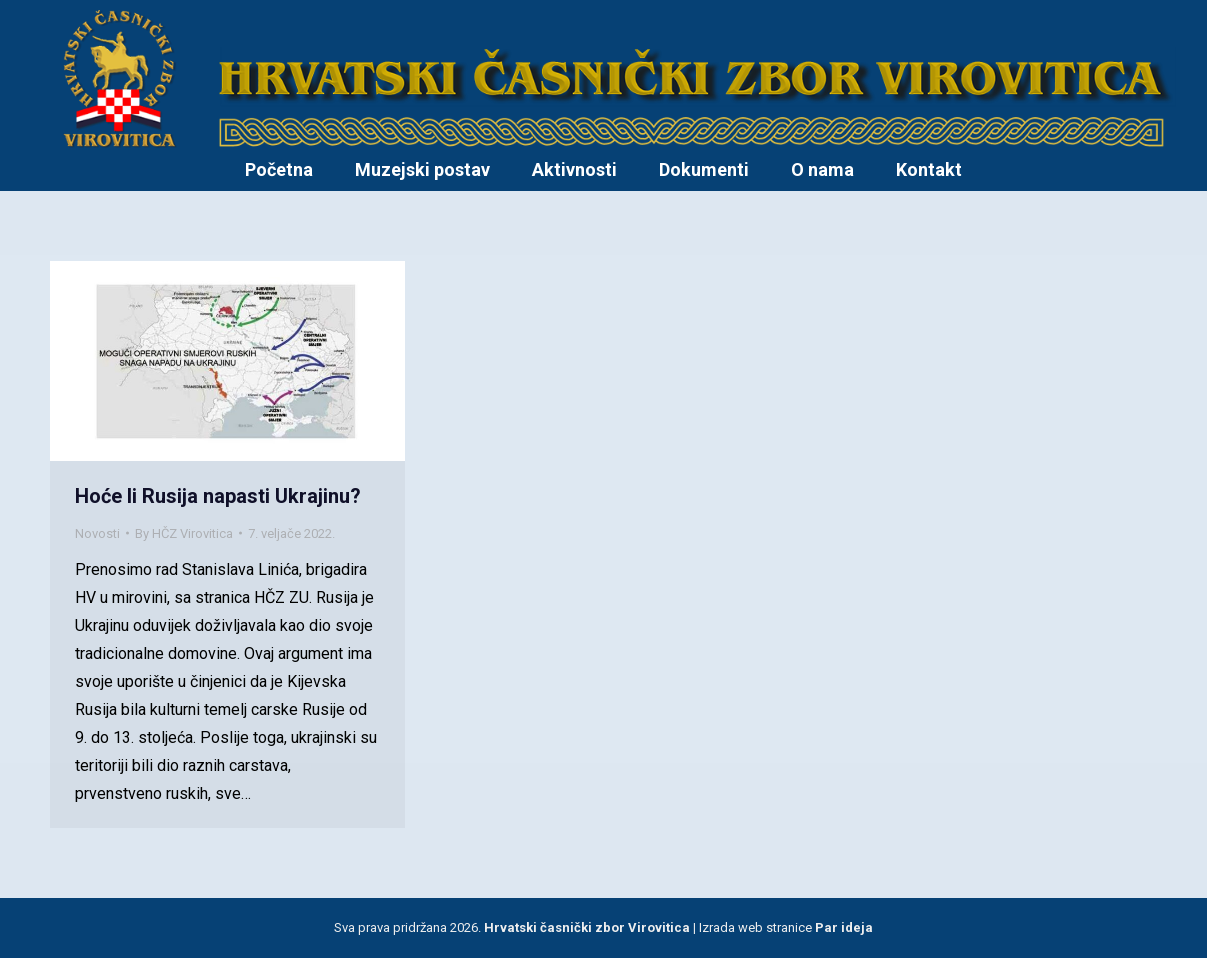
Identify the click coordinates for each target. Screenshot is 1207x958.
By (184, 533)
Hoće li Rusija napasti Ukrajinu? (218, 496)
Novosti (97, 533)
